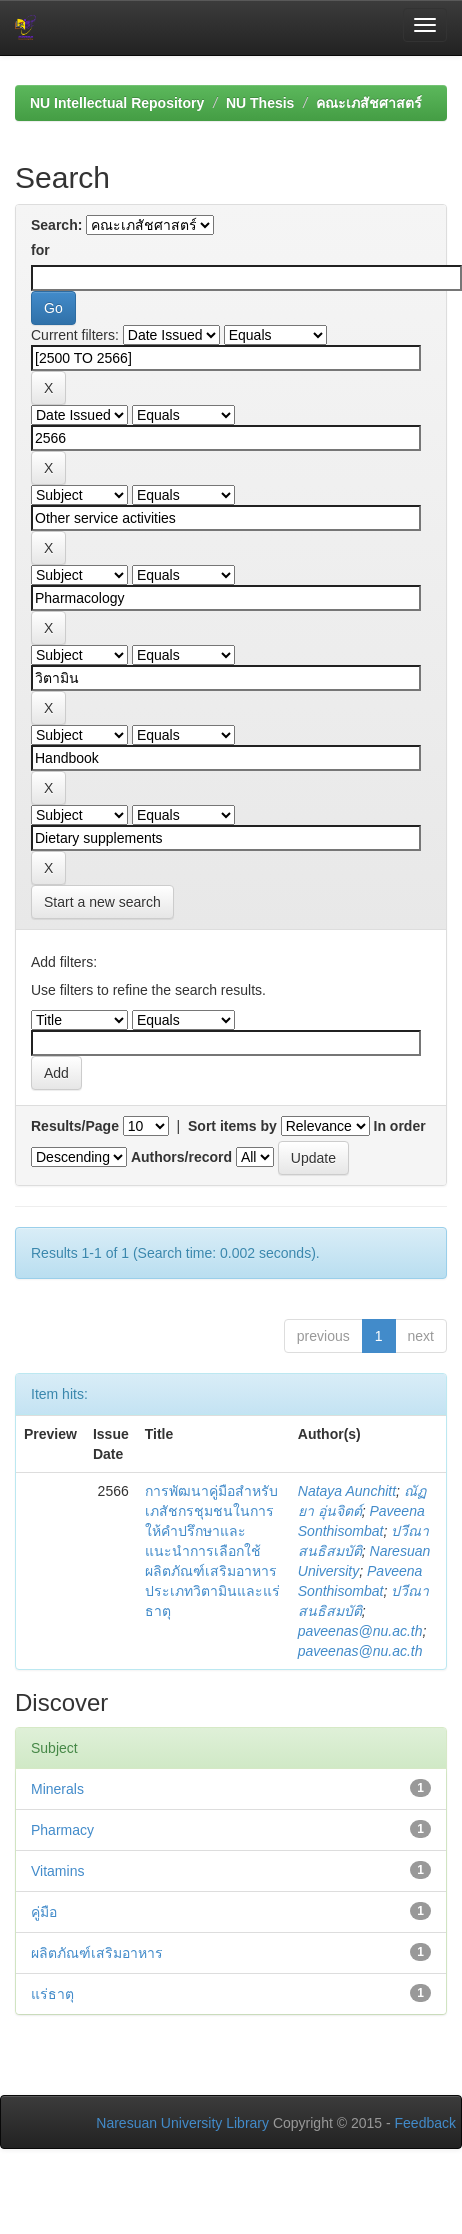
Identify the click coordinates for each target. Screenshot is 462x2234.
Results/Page (75, 1126)
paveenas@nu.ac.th (360, 1631)
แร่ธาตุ (52, 1994)
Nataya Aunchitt (347, 1491)
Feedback (425, 2123)
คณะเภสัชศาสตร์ (369, 103)
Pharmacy (62, 1830)
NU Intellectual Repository (117, 103)
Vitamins (57, 1871)
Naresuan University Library (182, 2123)
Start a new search (102, 902)
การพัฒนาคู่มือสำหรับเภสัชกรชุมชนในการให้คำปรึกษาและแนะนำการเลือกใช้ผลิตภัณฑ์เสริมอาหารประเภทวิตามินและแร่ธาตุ (212, 1551)
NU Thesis (260, 103)
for (40, 250)
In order (400, 1126)
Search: (56, 225)
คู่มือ (44, 1912)
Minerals (57, 1789)
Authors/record (181, 1157)
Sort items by (232, 1126)
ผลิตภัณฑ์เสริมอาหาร (97, 1953)
